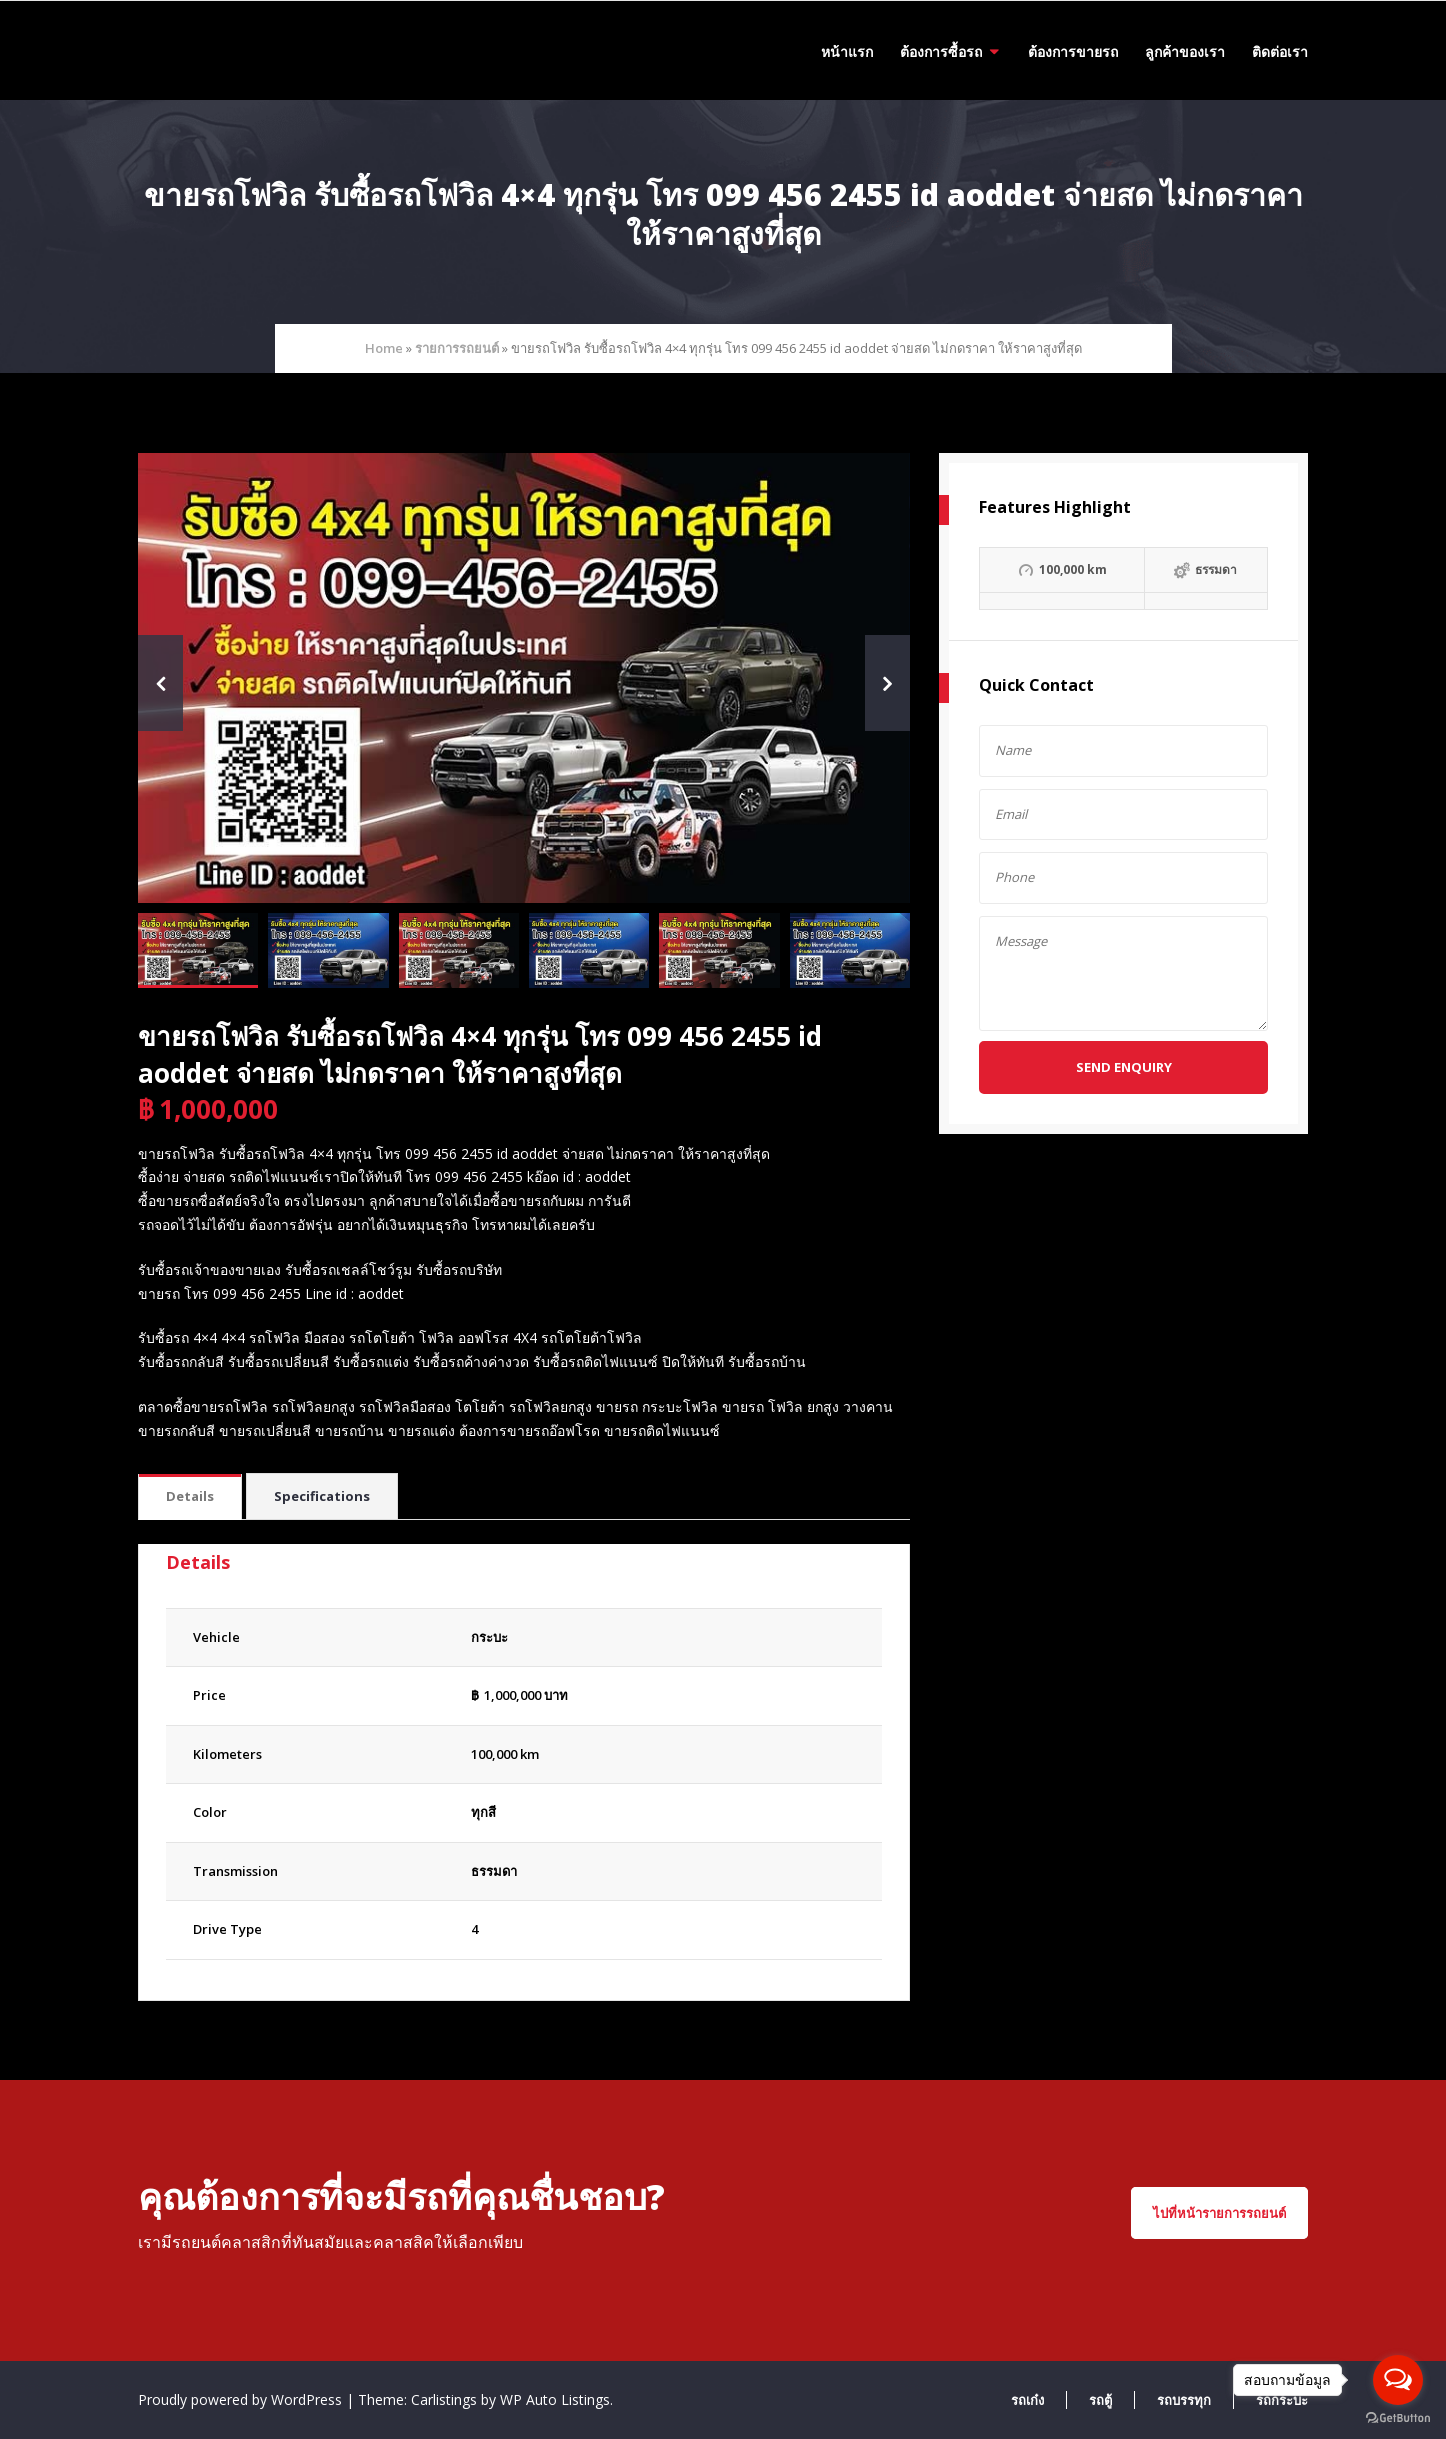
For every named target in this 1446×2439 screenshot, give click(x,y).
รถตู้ (1100, 2400)
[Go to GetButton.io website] (1398, 2418)
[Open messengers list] (1398, 2380)
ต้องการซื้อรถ (941, 51)
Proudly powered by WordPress (242, 2399)
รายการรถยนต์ (457, 348)
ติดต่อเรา (1280, 51)
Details (190, 1496)
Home (384, 348)
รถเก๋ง (1027, 2400)
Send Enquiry (1124, 1067)
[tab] (190, 1497)
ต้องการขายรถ (1073, 51)
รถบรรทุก (1184, 2400)
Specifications (322, 1496)
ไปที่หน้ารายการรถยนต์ (1219, 2213)
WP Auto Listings (555, 2399)
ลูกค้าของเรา (1185, 51)
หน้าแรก (847, 51)
